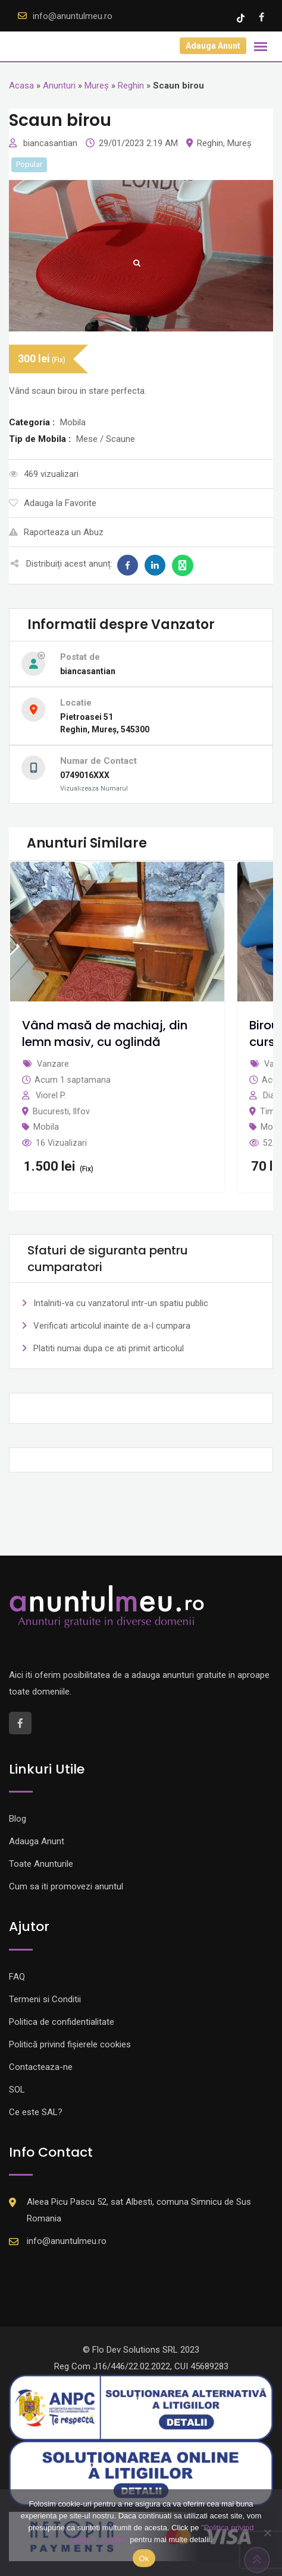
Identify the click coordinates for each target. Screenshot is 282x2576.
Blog (17, 1818)
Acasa (21, 85)
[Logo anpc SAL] (141, 2407)
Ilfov (81, 1111)
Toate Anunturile (41, 1863)
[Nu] (267, 2533)
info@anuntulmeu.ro (72, 16)
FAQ (17, 1976)
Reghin (131, 85)
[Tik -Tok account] (242, 17)
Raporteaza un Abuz (56, 532)
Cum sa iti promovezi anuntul (66, 1886)
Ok (144, 2558)
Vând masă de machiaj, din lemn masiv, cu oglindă (104, 1033)
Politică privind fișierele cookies (70, 2044)
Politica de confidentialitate (61, 2021)
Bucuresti (51, 1111)
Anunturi (59, 85)
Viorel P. (51, 1095)
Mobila (46, 1126)
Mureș (96, 85)
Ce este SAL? (35, 2112)
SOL (17, 2089)
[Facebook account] (261, 17)
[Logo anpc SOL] (141, 2472)
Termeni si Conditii (45, 1999)
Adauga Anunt (213, 45)
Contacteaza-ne (41, 2067)
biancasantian (51, 143)
